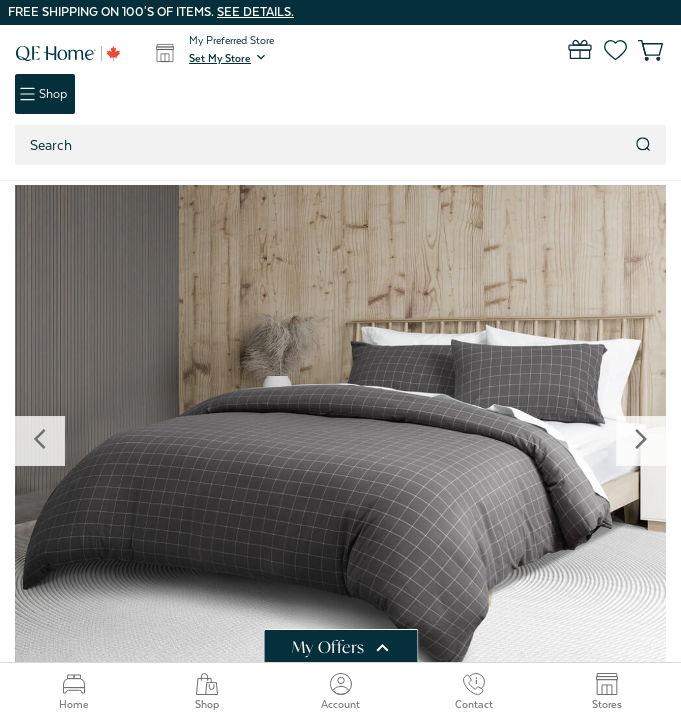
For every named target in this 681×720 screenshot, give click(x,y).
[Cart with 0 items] (638, 50)
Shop (207, 691)
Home (74, 691)
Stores (607, 691)
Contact (474, 691)
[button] (229, 58)
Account (340, 691)
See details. (255, 12)
